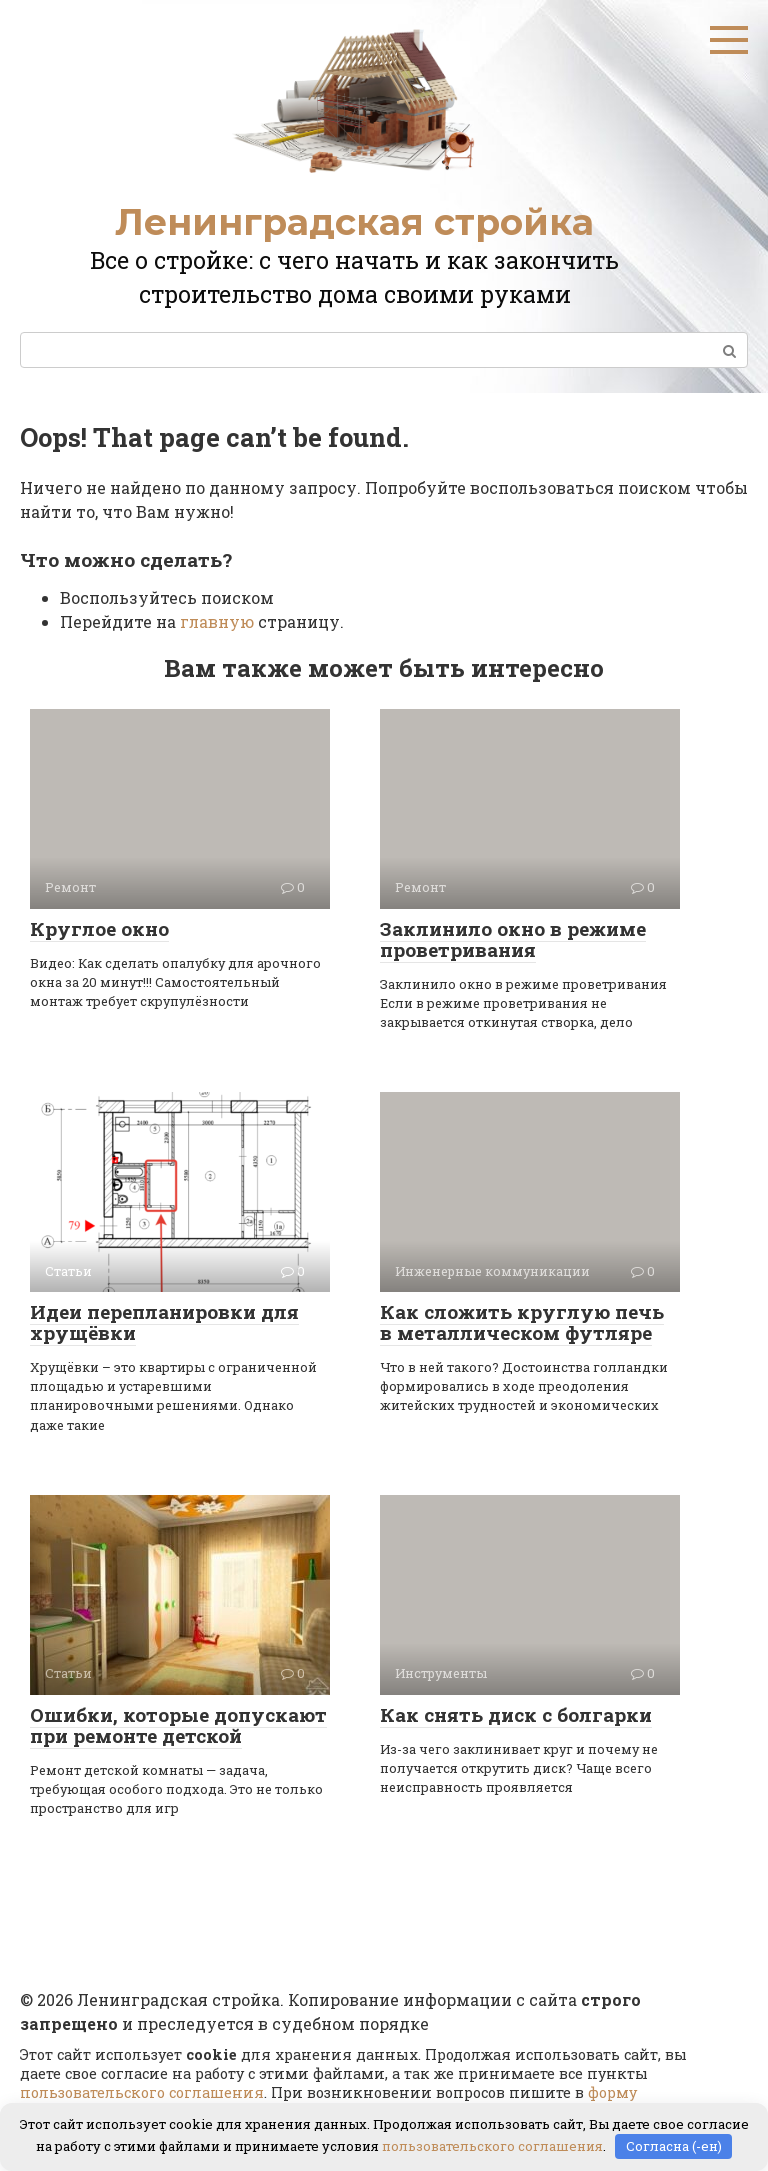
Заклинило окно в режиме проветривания (513, 939)
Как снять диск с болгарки (516, 1714)
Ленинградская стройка (354, 222)
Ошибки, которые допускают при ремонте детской (178, 1725)
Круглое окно (99, 928)
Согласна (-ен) (674, 2146)
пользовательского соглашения (142, 2092)
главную (217, 621)
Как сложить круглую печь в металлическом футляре (522, 1322)
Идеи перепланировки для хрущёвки (164, 1322)
